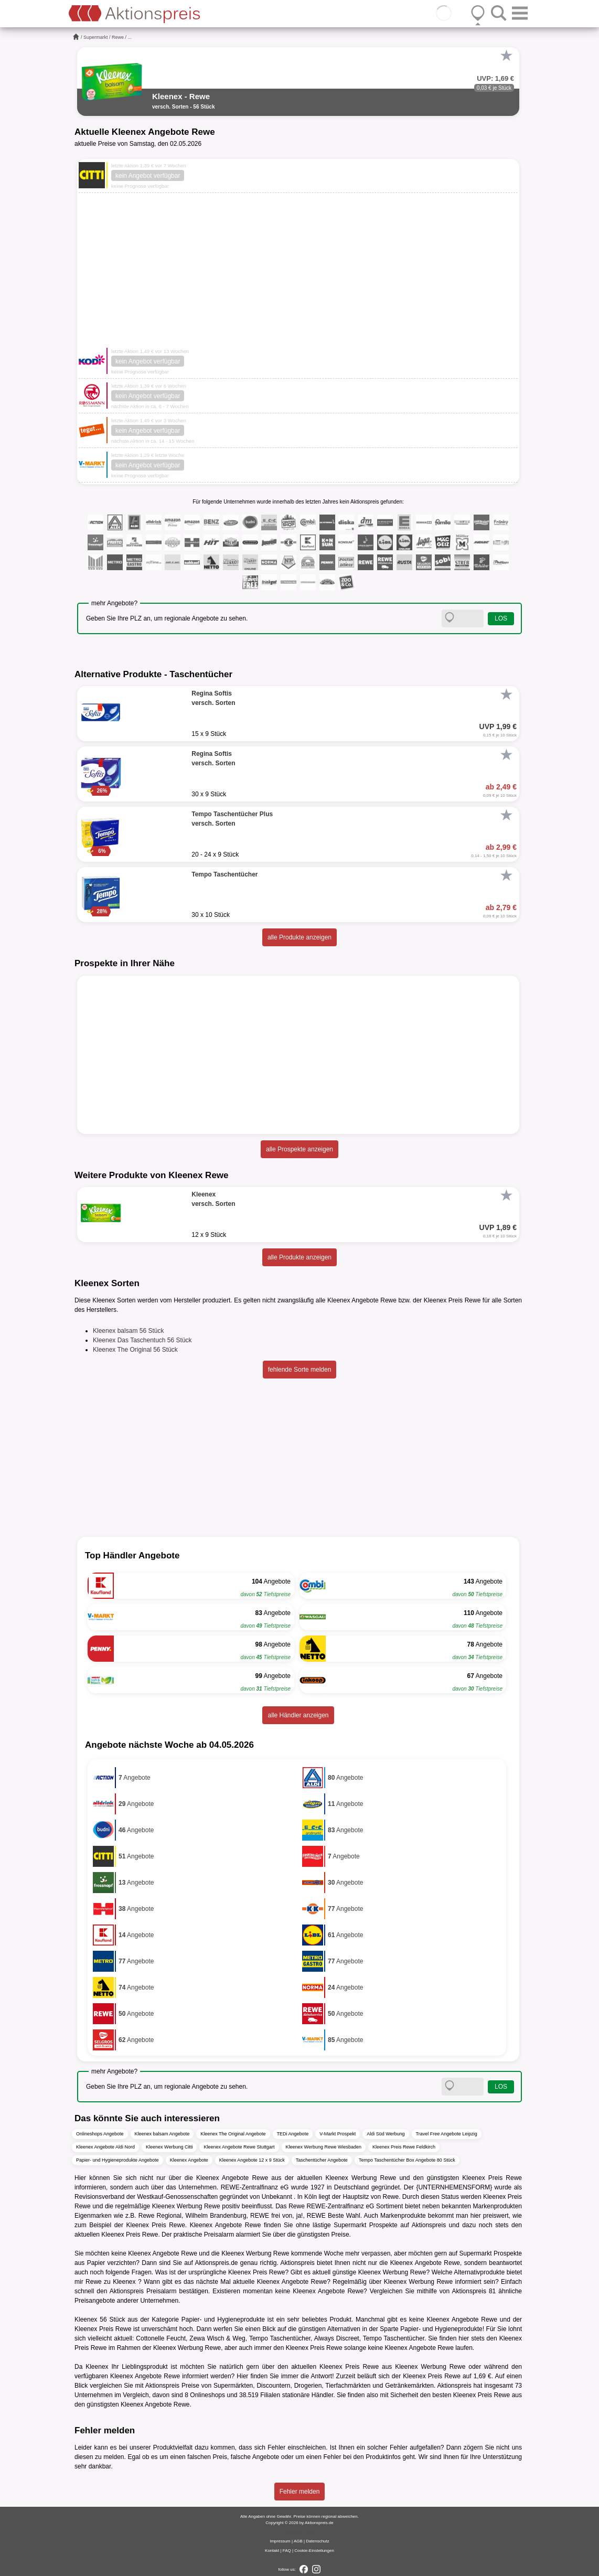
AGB (298, 2541)
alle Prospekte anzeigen (299, 1149)
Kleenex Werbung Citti (169, 2147)
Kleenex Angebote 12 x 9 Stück (252, 2160)
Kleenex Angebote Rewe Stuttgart (239, 2147)
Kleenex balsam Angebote (162, 2133)
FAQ (287, 2550)
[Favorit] (506, 55)
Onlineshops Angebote (100, 2133)
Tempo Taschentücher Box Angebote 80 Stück (407, 2160)
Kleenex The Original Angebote (232, 2133)
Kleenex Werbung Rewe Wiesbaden (323, 2147)
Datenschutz (317, 2541)
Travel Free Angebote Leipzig (446, 2133)
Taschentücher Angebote (322, 2160)
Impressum (280, 2541)
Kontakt (272, 2550)
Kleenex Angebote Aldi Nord (105, 2147)
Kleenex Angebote (189, 2160)
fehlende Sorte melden (299, 1369)
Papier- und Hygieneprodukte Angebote (117, 2160)
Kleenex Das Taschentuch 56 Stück (142, 1340)
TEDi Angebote (293, 2133)
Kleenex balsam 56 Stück (128, 1330)
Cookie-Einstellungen (314, 2550)
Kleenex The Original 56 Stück (135, 1349)
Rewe (118, 37)
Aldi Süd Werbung (385, 2133)
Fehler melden (300, 2491)
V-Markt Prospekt (337, 2133)
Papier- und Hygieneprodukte (223, 2319)
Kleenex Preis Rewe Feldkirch (403, 2147)
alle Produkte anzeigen (299, 937)
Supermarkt (95, 37)
